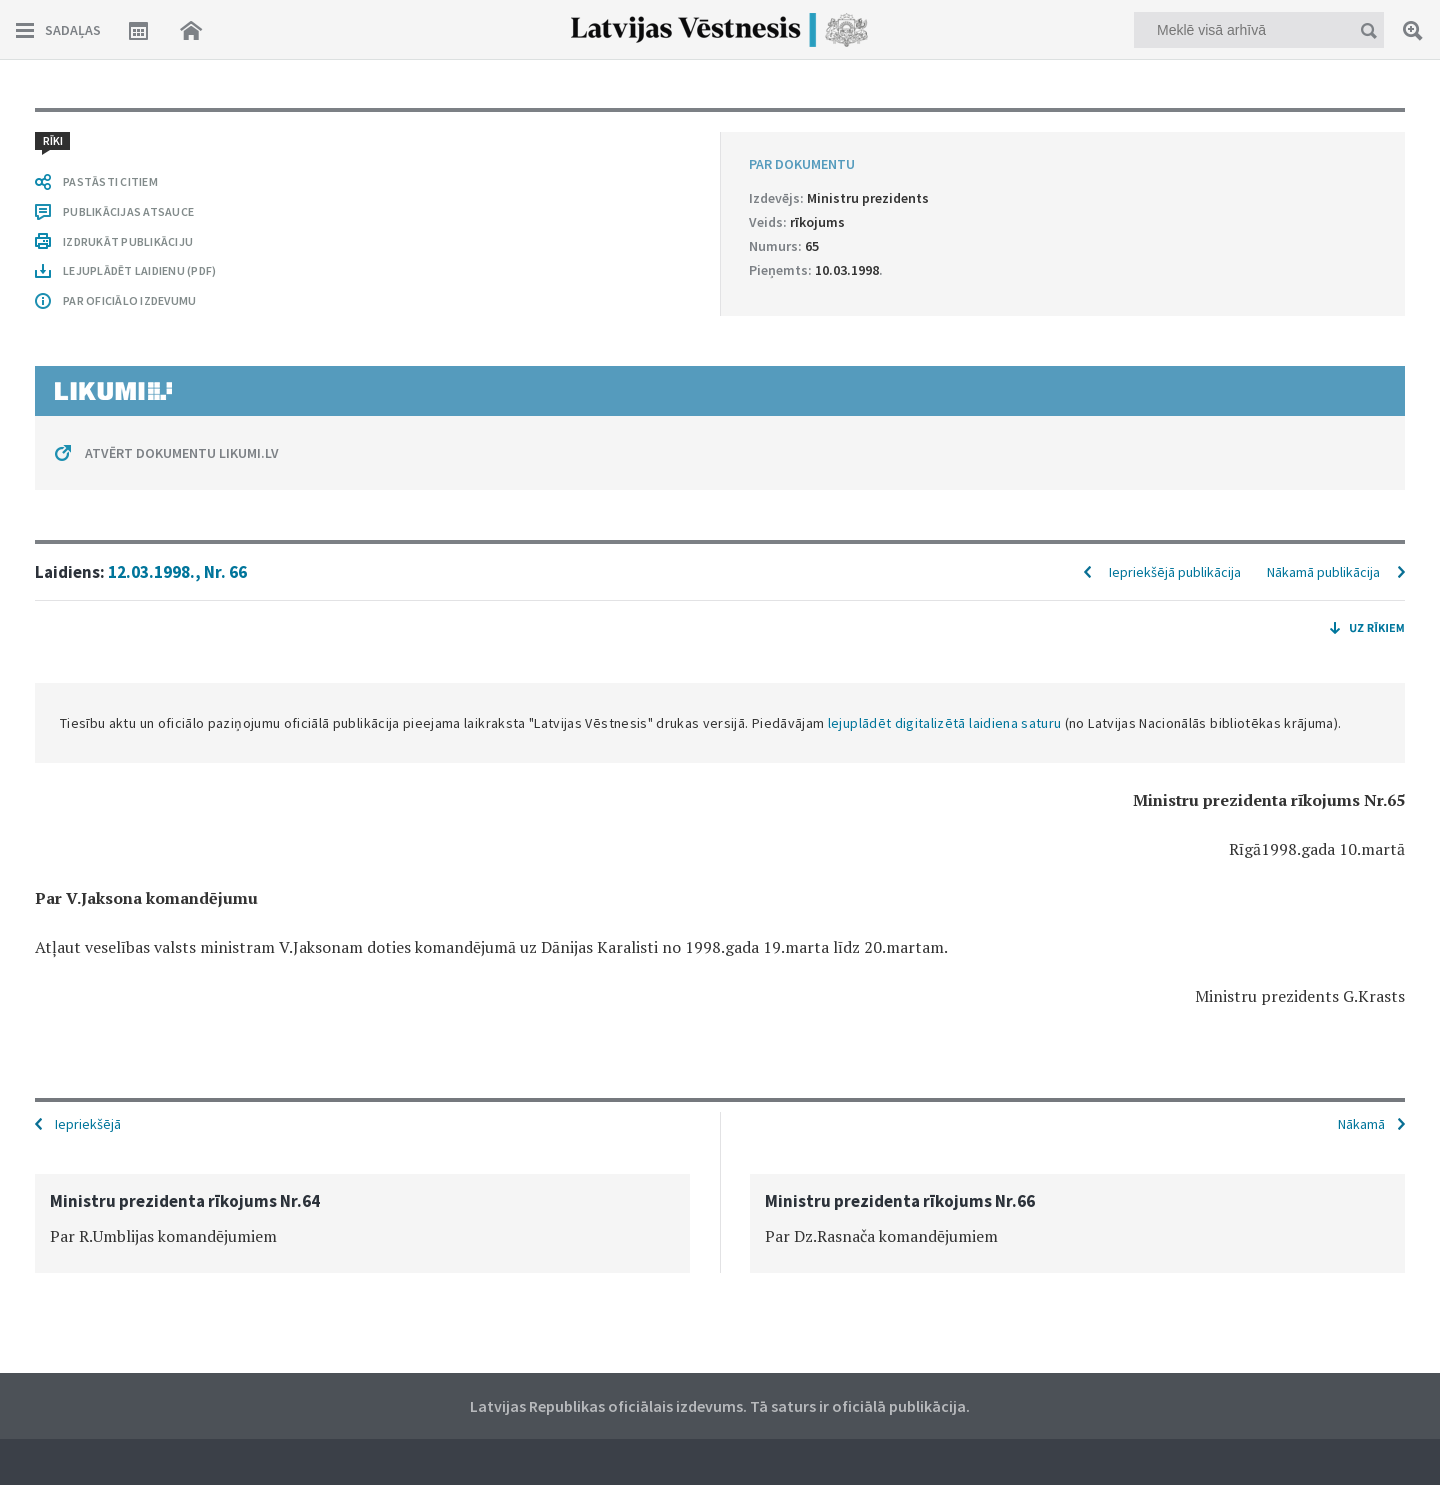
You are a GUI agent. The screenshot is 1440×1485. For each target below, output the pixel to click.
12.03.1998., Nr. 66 (177, 572)
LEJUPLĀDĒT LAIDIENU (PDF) (139, 270)
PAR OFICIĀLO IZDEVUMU (129, 300)
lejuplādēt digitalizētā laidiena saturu (945, 723)
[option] (362, 1223)
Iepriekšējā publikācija (1175, 572)
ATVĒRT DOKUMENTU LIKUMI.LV (182, 453)
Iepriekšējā (88, 1124)
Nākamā (1361, 1124)
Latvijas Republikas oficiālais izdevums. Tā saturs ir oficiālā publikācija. (720, 1406)
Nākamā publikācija (1323, 572)
